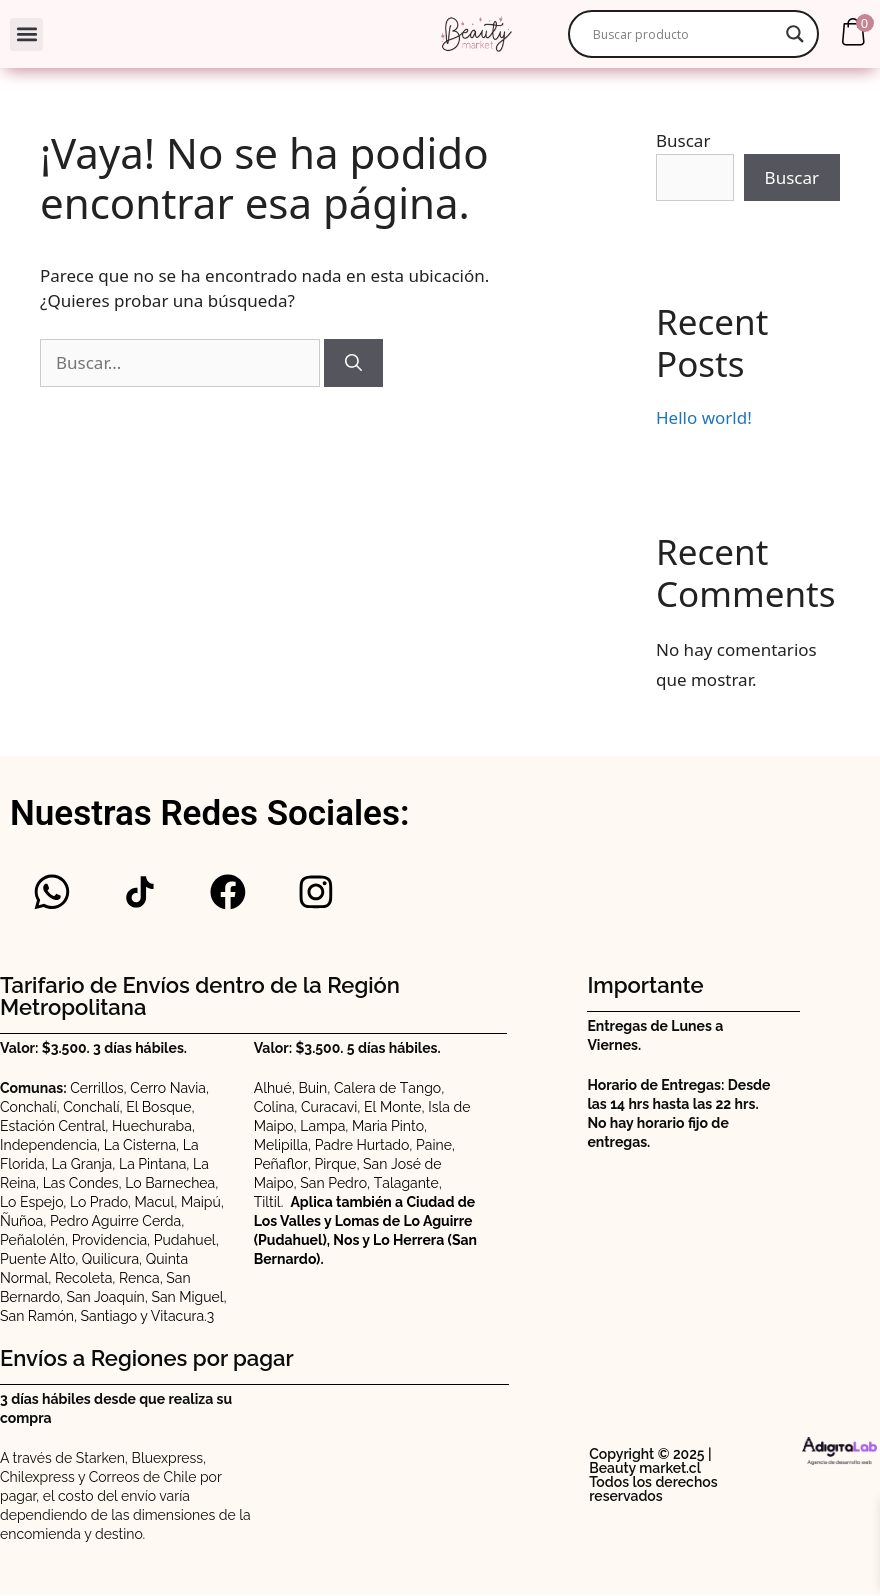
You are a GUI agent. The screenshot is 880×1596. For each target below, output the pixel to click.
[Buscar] (353, 363)
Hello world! (704, 417)
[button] (26, 34)
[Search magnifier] (795, 34)
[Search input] (684, 34)
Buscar (683, 140)
